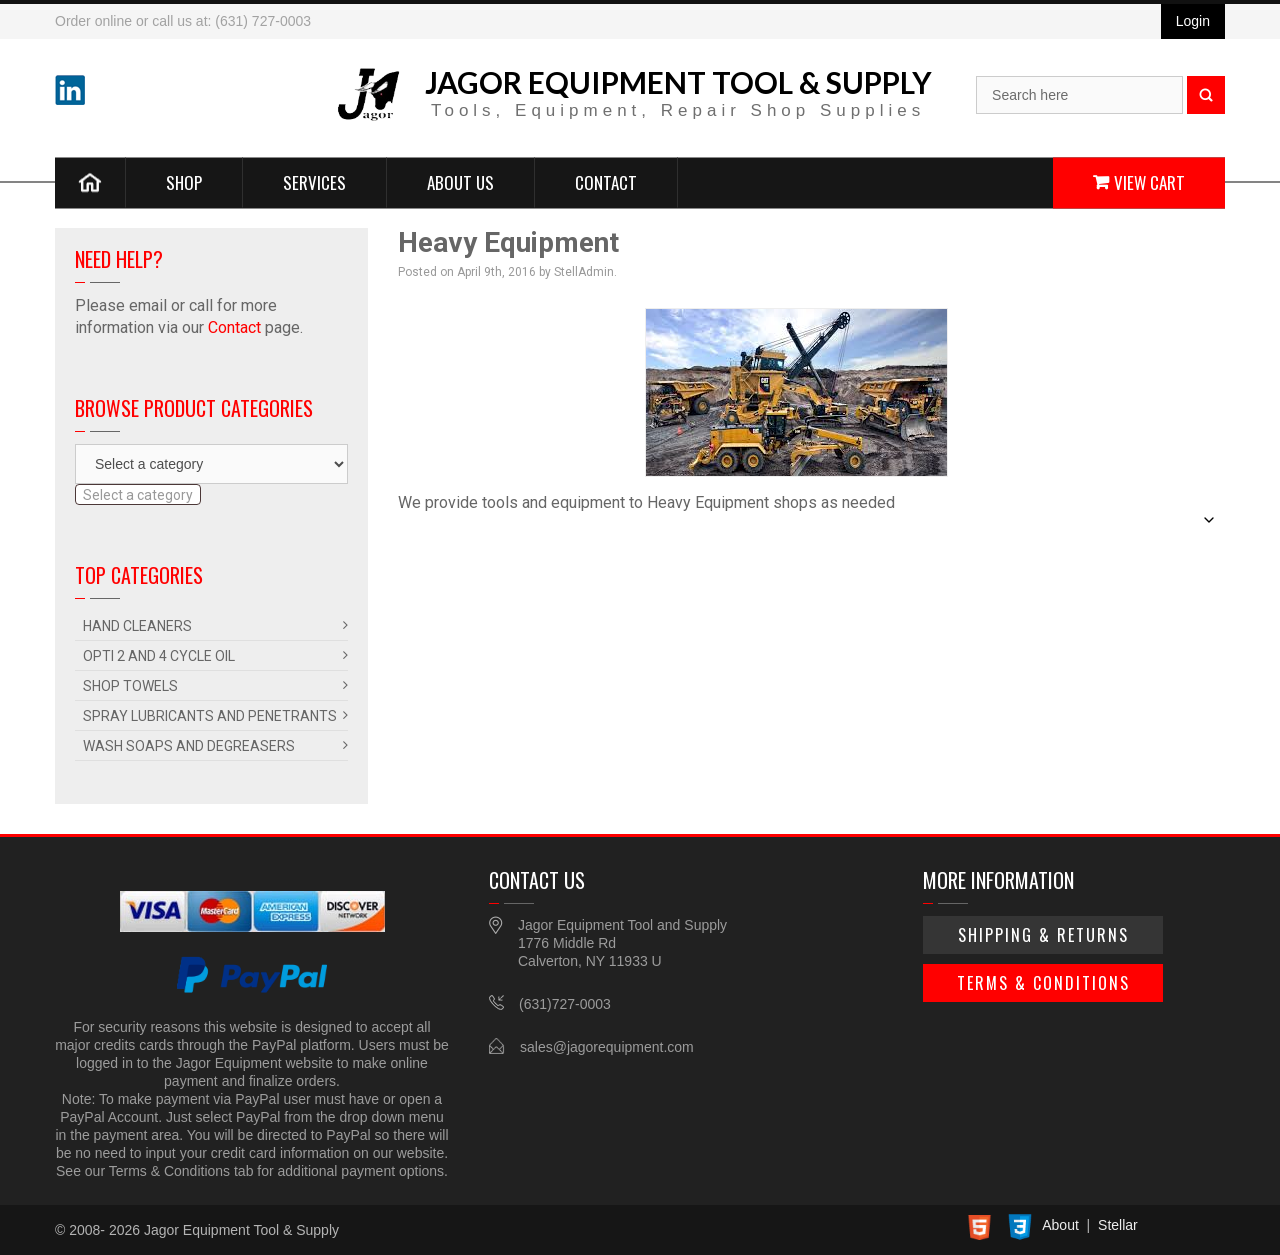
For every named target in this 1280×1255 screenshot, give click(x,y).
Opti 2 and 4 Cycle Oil (159, 656)
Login (1193, 21)
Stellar (1118, 1225)
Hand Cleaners (137, 626)
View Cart (1149, 181)
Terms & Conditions (1043, 983)
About (1060, 1225)
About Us (460, 181)
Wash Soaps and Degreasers (189, 746)
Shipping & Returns (1043, 935)
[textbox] (138, 495)
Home (90, 182)
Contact (606, 181)
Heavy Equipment (508, 242)
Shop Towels (130, 686)
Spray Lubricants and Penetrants (210, 716)
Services (314, 181)
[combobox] (138, 494)
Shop (184, 181)
